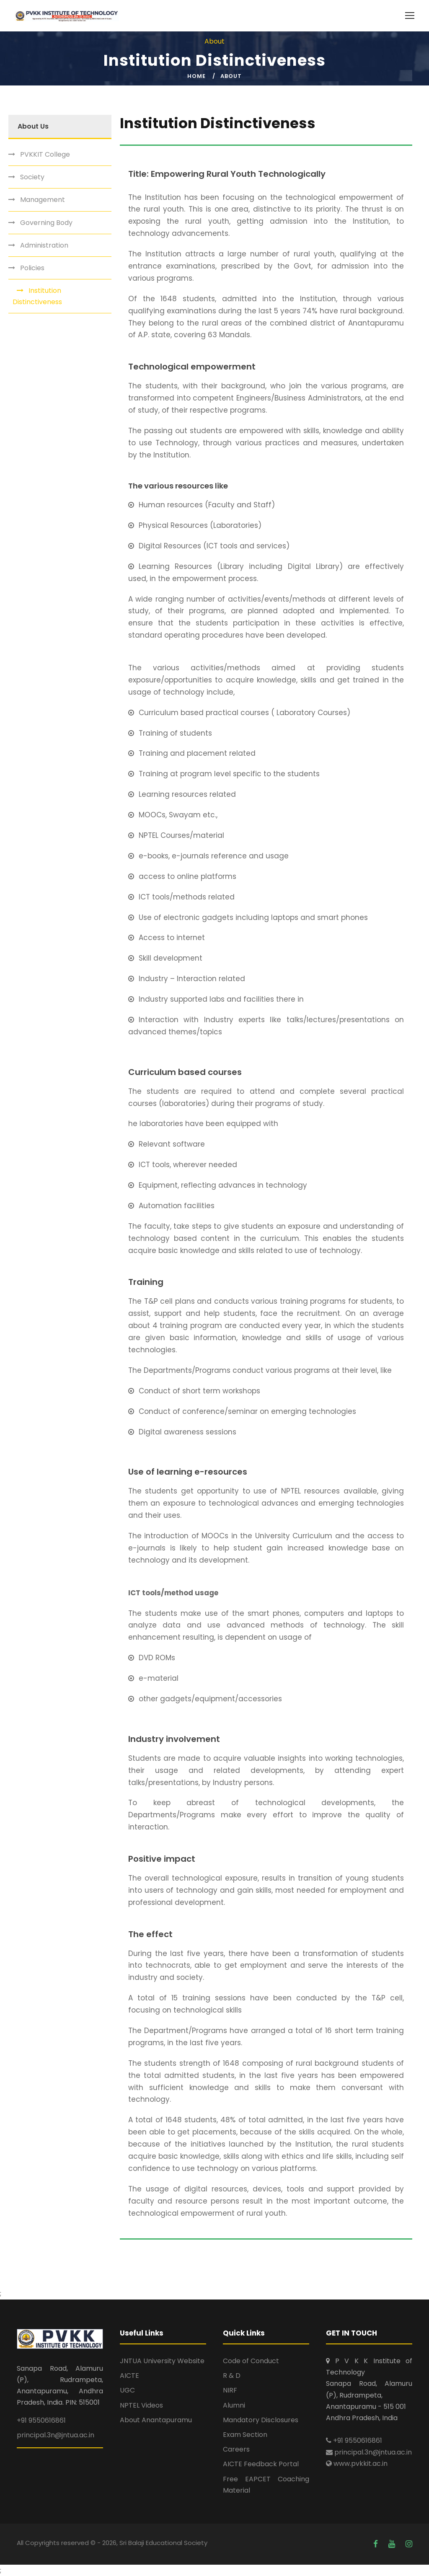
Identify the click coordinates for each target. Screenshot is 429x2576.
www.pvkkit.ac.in (357, 2463)
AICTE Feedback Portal (261, 2464)
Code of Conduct (251, 2361)
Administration (44, 245)
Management (42, 199)
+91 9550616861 (41, 2420)
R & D (231, 2375)
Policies (32, 268)
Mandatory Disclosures (260, 2420)
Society (32, 177)
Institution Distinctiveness (37, 296)
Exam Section (245, 2434)
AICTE (129, 2375)
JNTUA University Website (162, 2361)
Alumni (234, 2405)
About (231, 76)
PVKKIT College (45, 154)
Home (196, 76)
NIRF (230, 2390)
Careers (236, 2449)
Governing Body (46, 222)
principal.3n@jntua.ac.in (55, 2435)
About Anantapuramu (156, 2420)
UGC (127, 2390)
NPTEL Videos (141, 2405)
